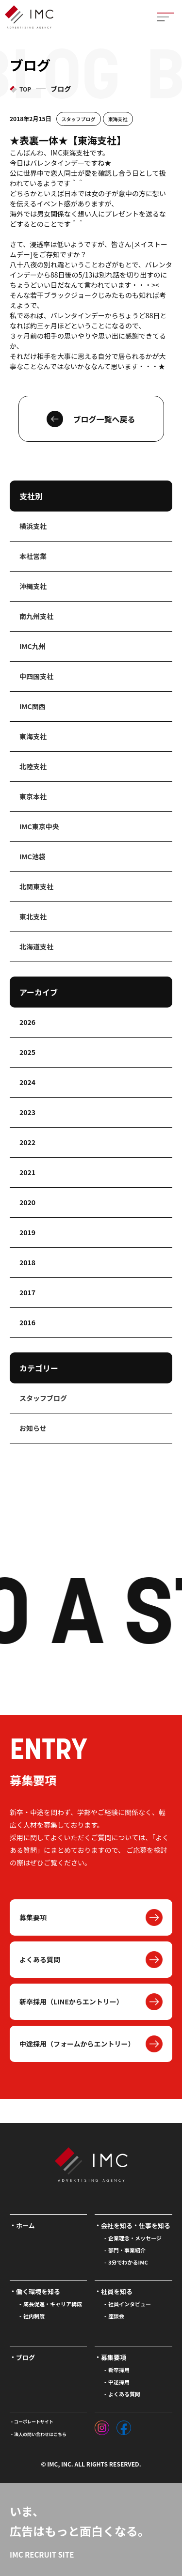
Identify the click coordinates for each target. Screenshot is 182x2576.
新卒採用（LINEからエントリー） (71, 2001)
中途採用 (119, 2382)
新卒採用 (119, 2370)
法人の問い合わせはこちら (40, 2434)
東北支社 (33, 916)
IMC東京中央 (39, 826)
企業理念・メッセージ (135, 2238)
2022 (27, 1142)
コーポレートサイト (33, 2422)
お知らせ (33, 1428)
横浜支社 (33, 526)
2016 (27, 1322)
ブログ (25, 2357)
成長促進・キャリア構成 (52, 2304)
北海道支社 (36, 946)
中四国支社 (36, 676)
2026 (27, 1022)
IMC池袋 (32, 856)
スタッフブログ (79, 119)
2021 (27, 1172)
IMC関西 (32, 706)
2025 (27, 1052)
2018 (27, 1262)
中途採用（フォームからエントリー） (77, 2043)
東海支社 (118, 119)
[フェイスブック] (123, 2425)
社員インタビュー (129, 2304)
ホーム (25, 2225)
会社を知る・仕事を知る (135, 2225)
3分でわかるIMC (128, 2262)
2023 (27, 1112)
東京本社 (33, 796)
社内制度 (34, 2316)
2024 (27, 1082)
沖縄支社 (33, 586)
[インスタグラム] (102, 2425)
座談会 (116, 2316)
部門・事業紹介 (127, 2250)
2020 (27, 1202)
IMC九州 (32, 646)
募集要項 (33, 1917)
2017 (27, 1292)
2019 (27, 1232)
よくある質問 (39, 1959)
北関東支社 (36, 886)
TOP (25, 89)
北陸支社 (33, 766)
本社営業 (33, 556)
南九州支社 (36, 616)
